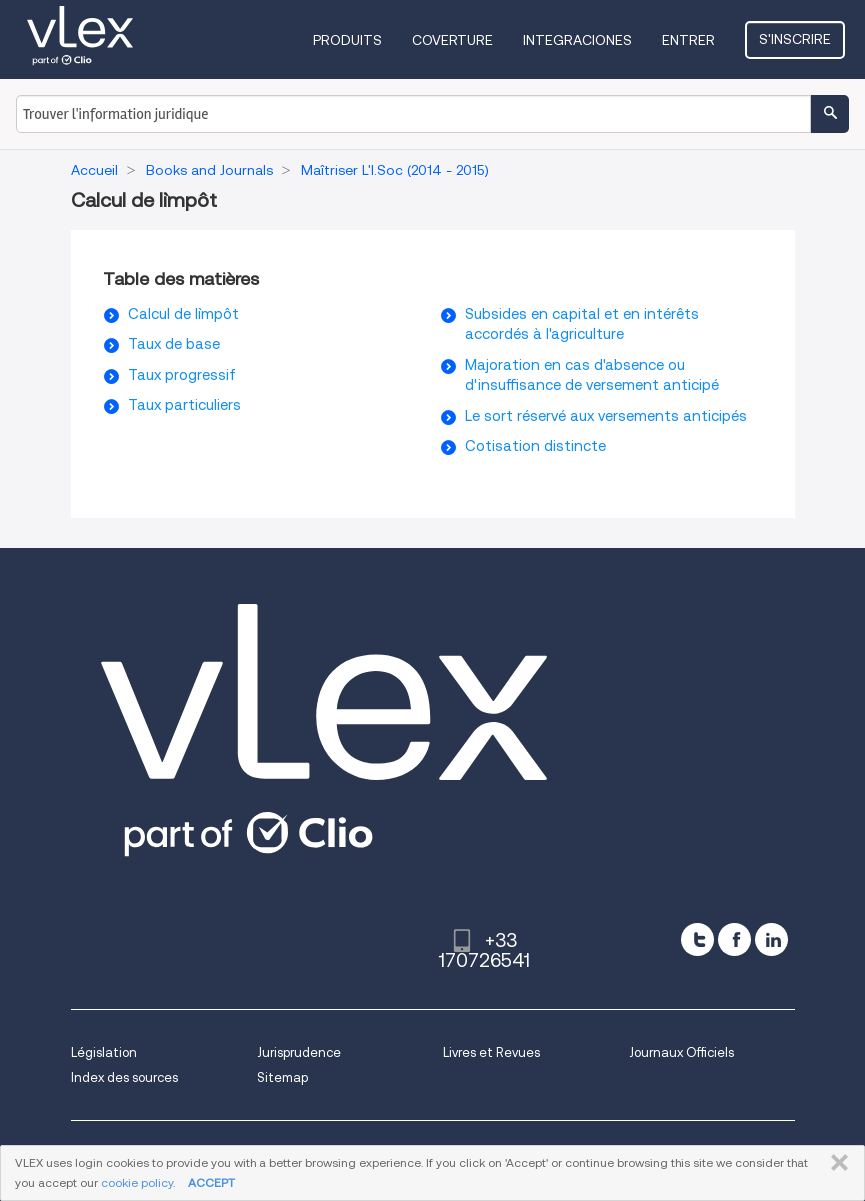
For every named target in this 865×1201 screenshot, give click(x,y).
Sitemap (282, 1077)
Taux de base (174, 344)
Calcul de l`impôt (183, 314)
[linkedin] (771, 939)
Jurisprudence (299, 1052)
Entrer (688, 40)
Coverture (452, 40)
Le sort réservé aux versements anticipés (606, 416)
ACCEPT (211, 1182)
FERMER (835, 1163)
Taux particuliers (184, 405)
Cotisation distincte (535, 446)
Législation (104, 1052)
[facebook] (734, 939)
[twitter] (697, 939)
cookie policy (137, 1182)
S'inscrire (795, 39)
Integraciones (577, 40)
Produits (347, 40)
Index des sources (124, 1077)
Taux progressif (182, 375)
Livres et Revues (491, 1052)
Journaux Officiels (681, 1052)
